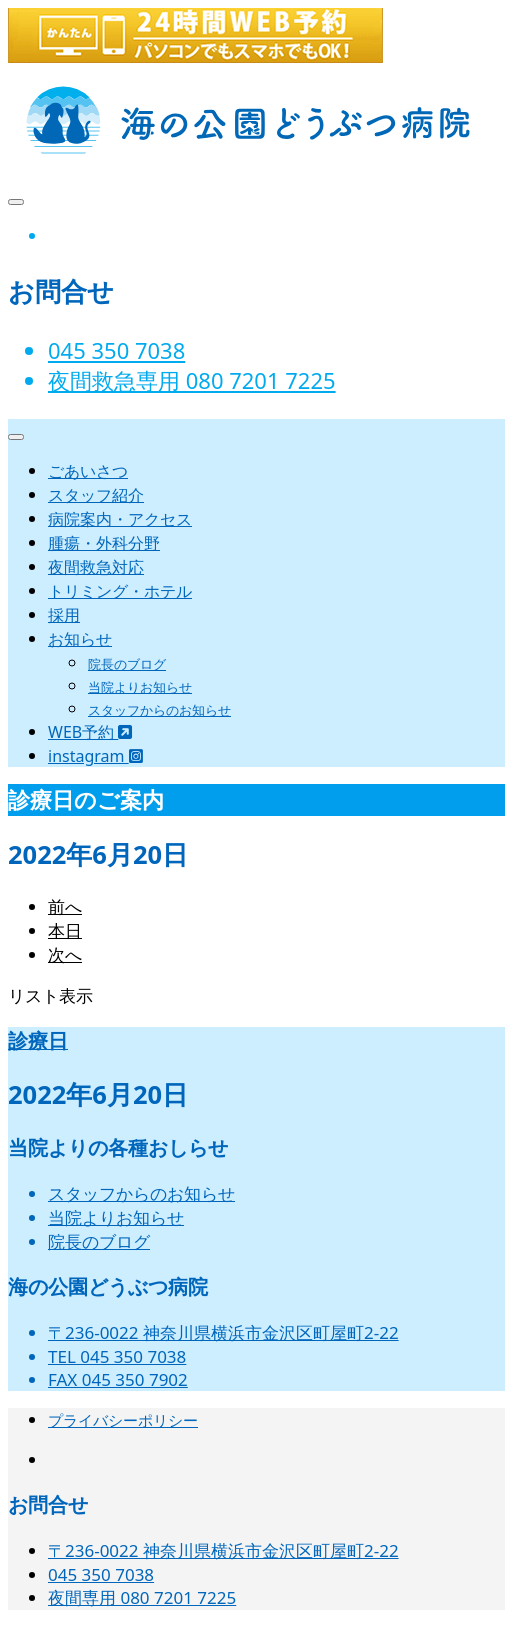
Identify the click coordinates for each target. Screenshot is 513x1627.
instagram (95, 756)
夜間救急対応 (96, 567)
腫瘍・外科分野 (104, 543)
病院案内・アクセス (120, 519)
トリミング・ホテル (120, 591)
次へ (65, 954)
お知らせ (80, 639)
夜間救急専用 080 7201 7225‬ (192, 380)
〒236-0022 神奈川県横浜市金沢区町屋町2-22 (223, 1332)
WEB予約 (90, 732)
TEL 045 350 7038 (117, 1356)
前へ (65, 906)
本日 (65, 930)
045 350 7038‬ (116, 350)
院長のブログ (127, 664)
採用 (64, 615)
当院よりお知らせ (140, 687)
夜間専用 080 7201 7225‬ (142, 1597)
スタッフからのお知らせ (159, 710)
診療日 (38, 1040)
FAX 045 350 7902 (118, 1379)
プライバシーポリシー (123, 1420)
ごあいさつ (88, 471)
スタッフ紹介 (96, 495)
